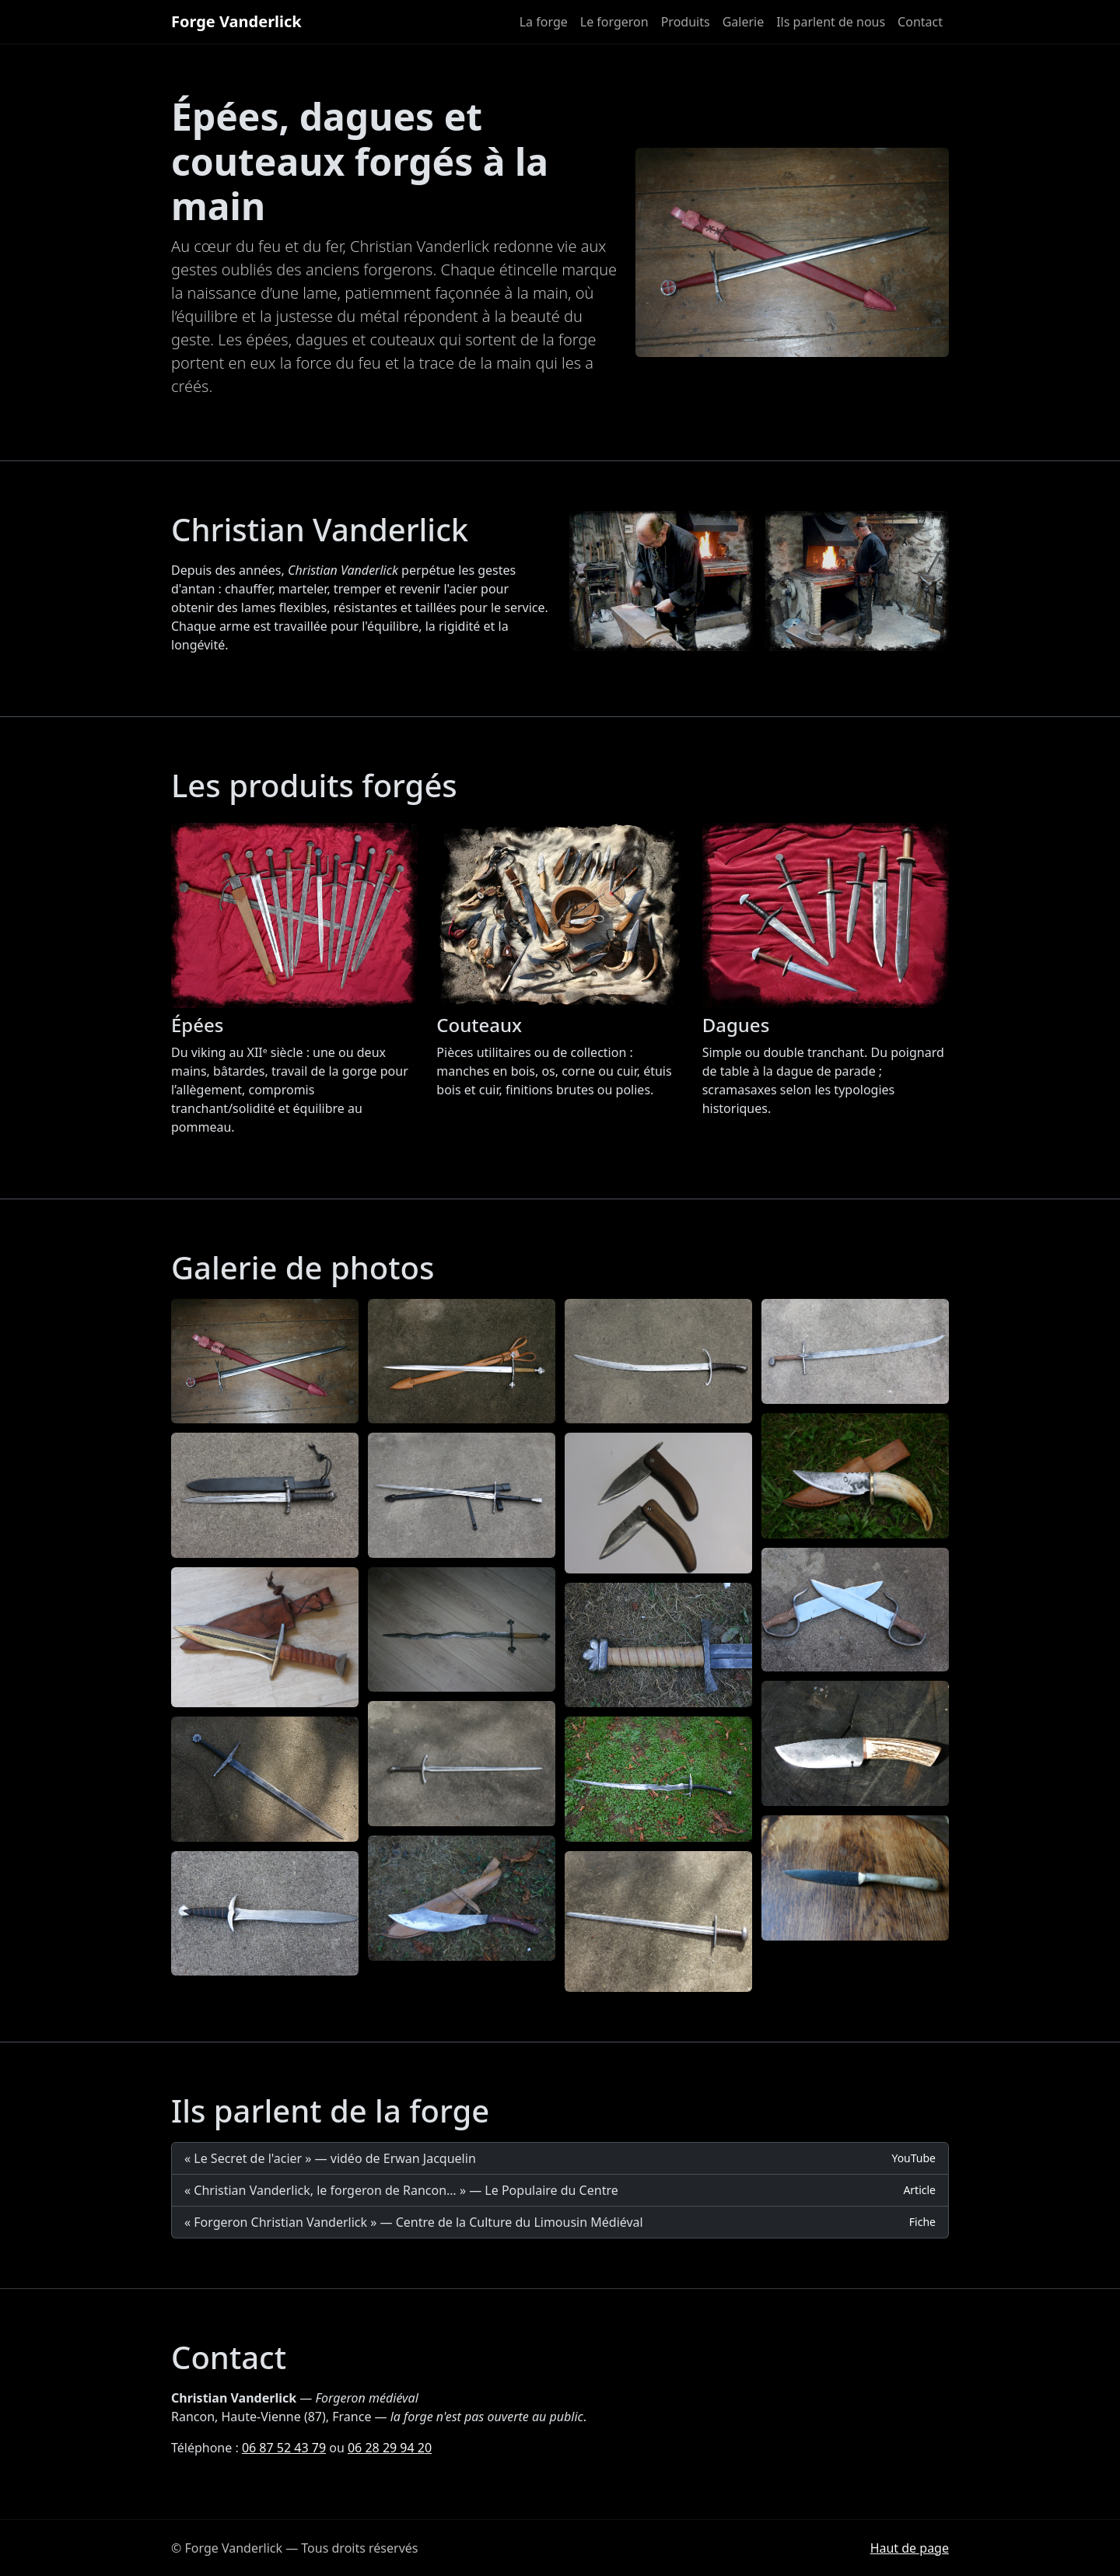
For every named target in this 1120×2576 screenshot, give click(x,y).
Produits (685, 21)
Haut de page (909, 2548)
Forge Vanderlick (236, 21)
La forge (544, 21)
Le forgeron (614, 21)
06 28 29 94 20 (390, 2447)
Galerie (744, 21)
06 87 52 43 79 (284, 2447)
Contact (920, 21)
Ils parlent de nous (830, 21)
